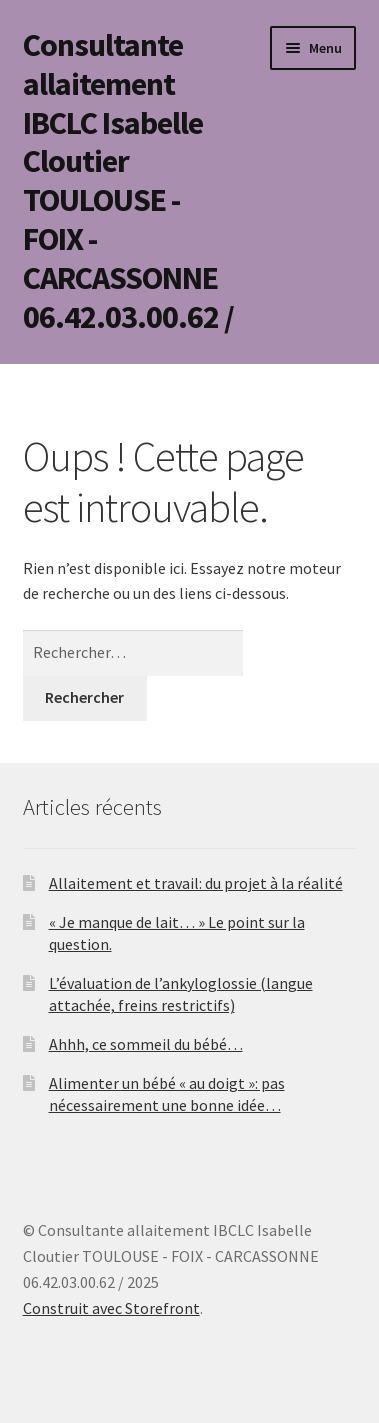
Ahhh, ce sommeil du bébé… (146, 1044)
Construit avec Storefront (111, 1308)
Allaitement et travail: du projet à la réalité (196, 883)
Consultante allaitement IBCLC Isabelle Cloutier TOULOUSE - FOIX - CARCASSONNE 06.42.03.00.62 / (128, 181)
